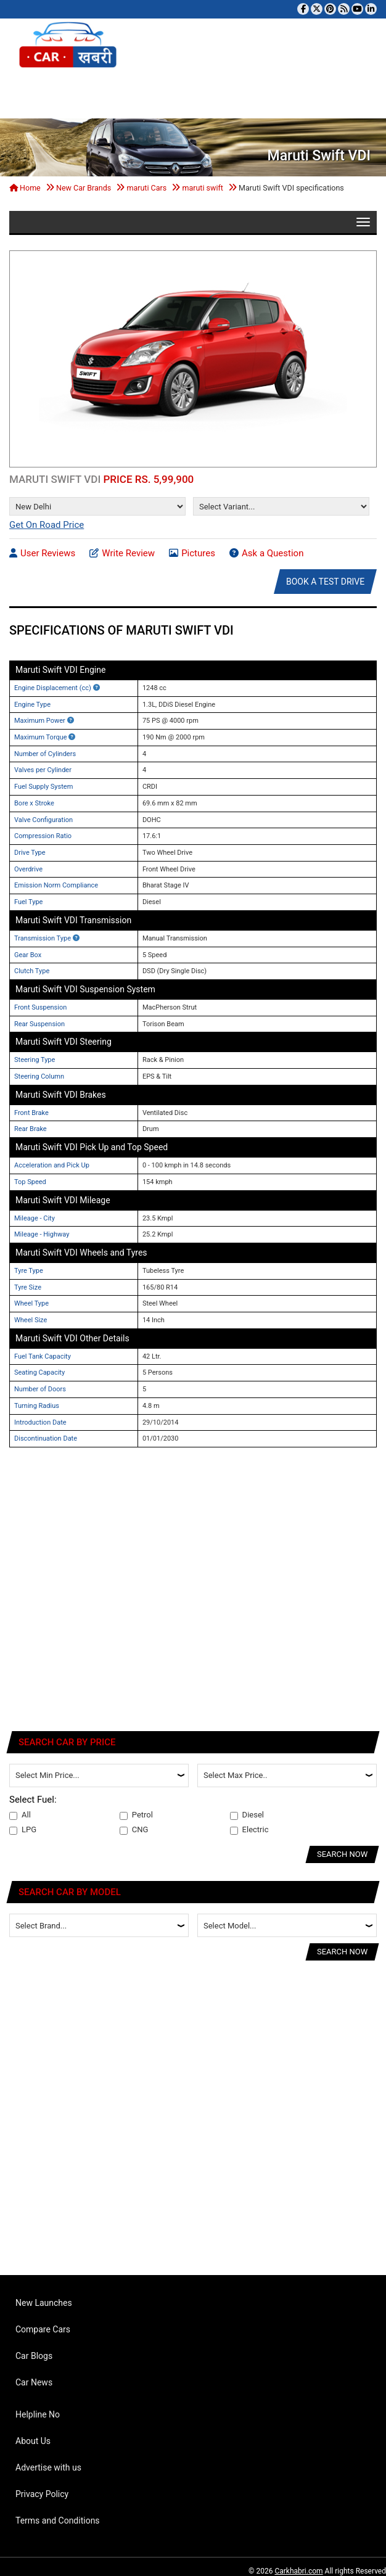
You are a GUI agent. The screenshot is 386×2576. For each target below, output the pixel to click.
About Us (33, 2441)
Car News (33, 2382)
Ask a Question (266, 552)
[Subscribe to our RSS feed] (344, 9)
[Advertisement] (122, 1594)
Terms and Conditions (57, 2520)
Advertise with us (48, 2467)
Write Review (122, 552)
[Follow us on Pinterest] (330, 9)
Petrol (136, 1815)
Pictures (192, 552)
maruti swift (202, 187)
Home (25, 187)
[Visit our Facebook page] (303, 9)
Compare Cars (42, 2329)
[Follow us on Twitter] (316, 9)
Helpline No (37, 2414)
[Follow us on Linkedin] (371, 9)
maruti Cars (146, 187)
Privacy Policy (41, 2494)
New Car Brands (83, 187)
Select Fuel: (33, 1799)
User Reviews (42, 552)
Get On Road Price (46, 524)
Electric (249, 1830)
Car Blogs (33, 2356)
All (20, 1815)
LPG (22, 1830)
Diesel (247, 1815)
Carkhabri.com (298, 2571)
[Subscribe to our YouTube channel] (357, 9)
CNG (134, 1830)
